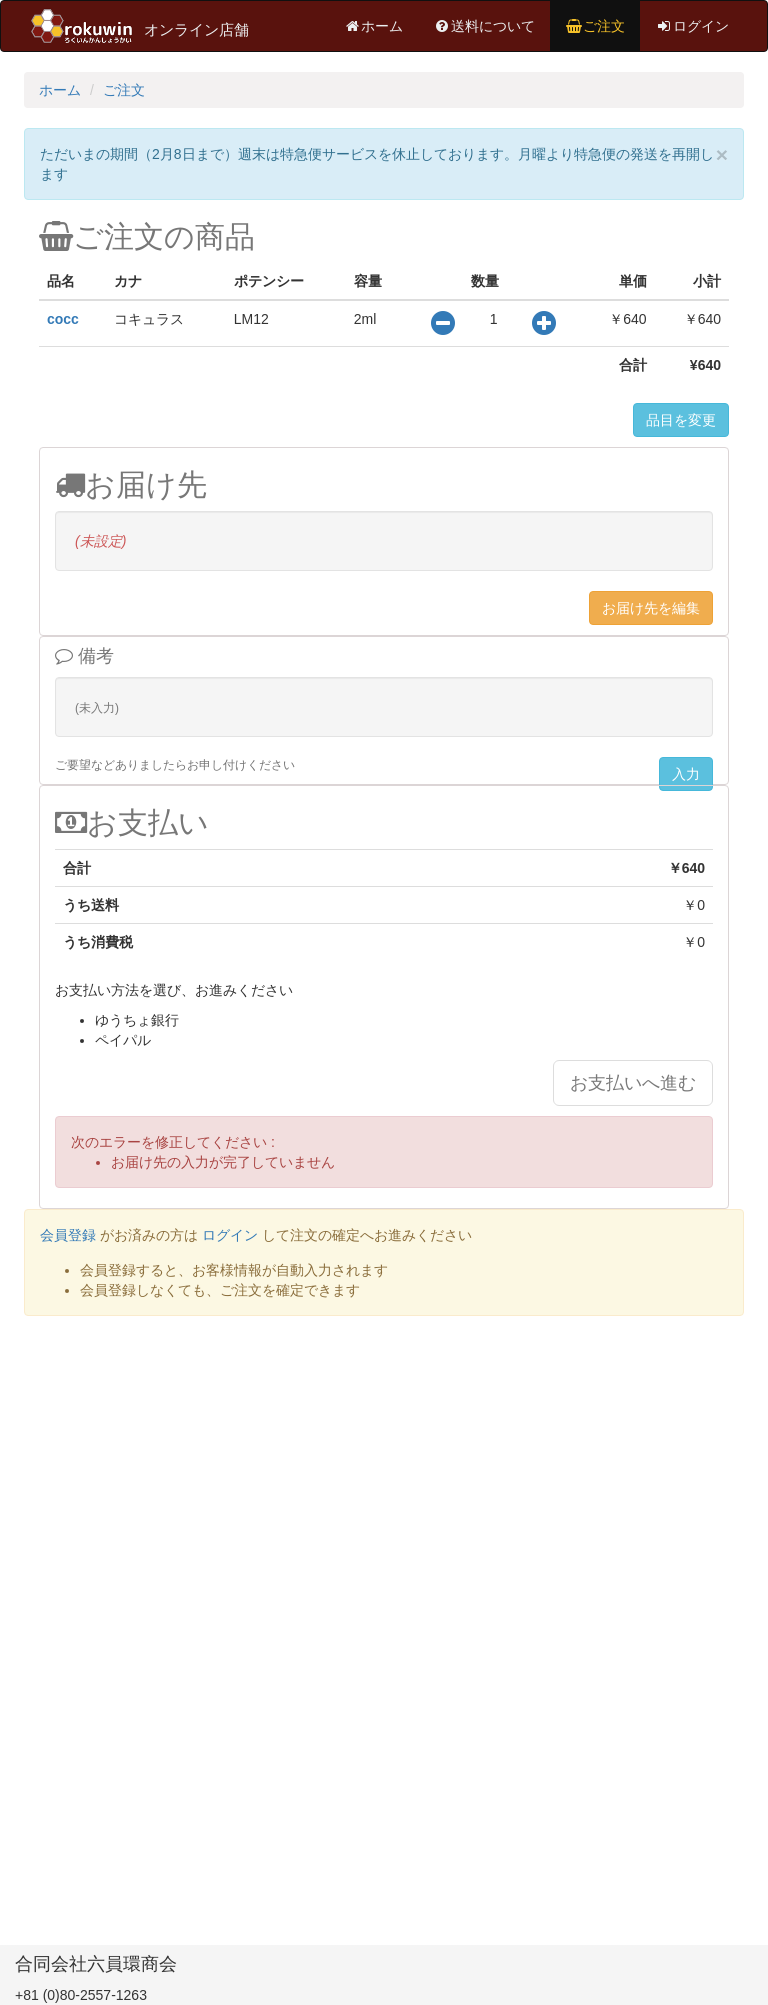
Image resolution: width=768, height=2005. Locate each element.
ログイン (692, 26)
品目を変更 (681, 420)
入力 (686, 774)
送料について (484, 26)
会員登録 (68, 1235)
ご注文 (595, 26)
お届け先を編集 (651, 608)
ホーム (373, 26)
